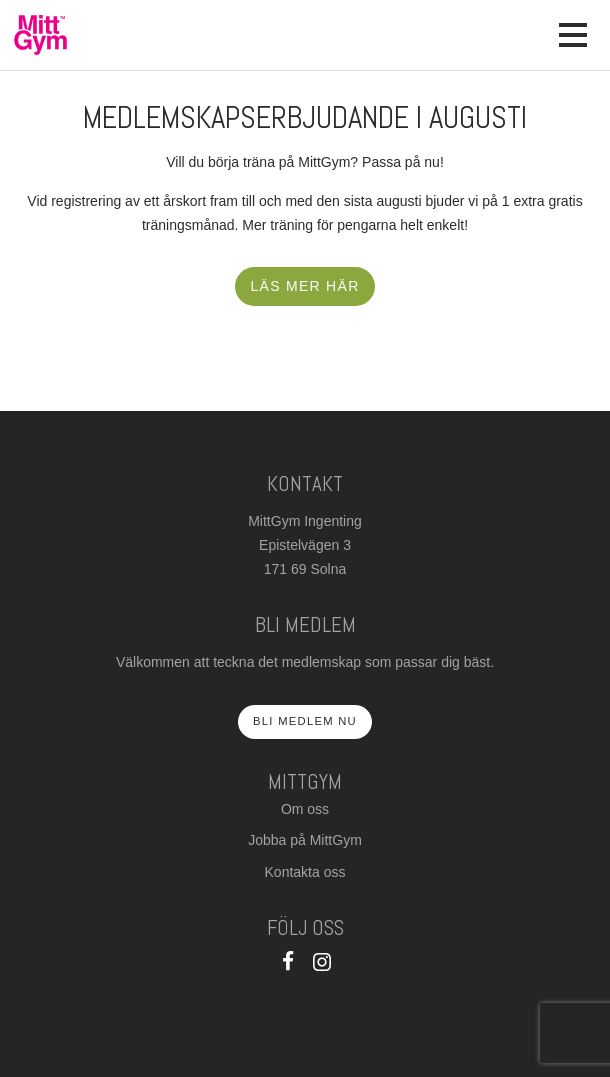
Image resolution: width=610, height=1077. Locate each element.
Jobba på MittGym (305, 840)
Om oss (305, 809)
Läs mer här (304, 286)
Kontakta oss (305, 872)
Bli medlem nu (305, 721)
